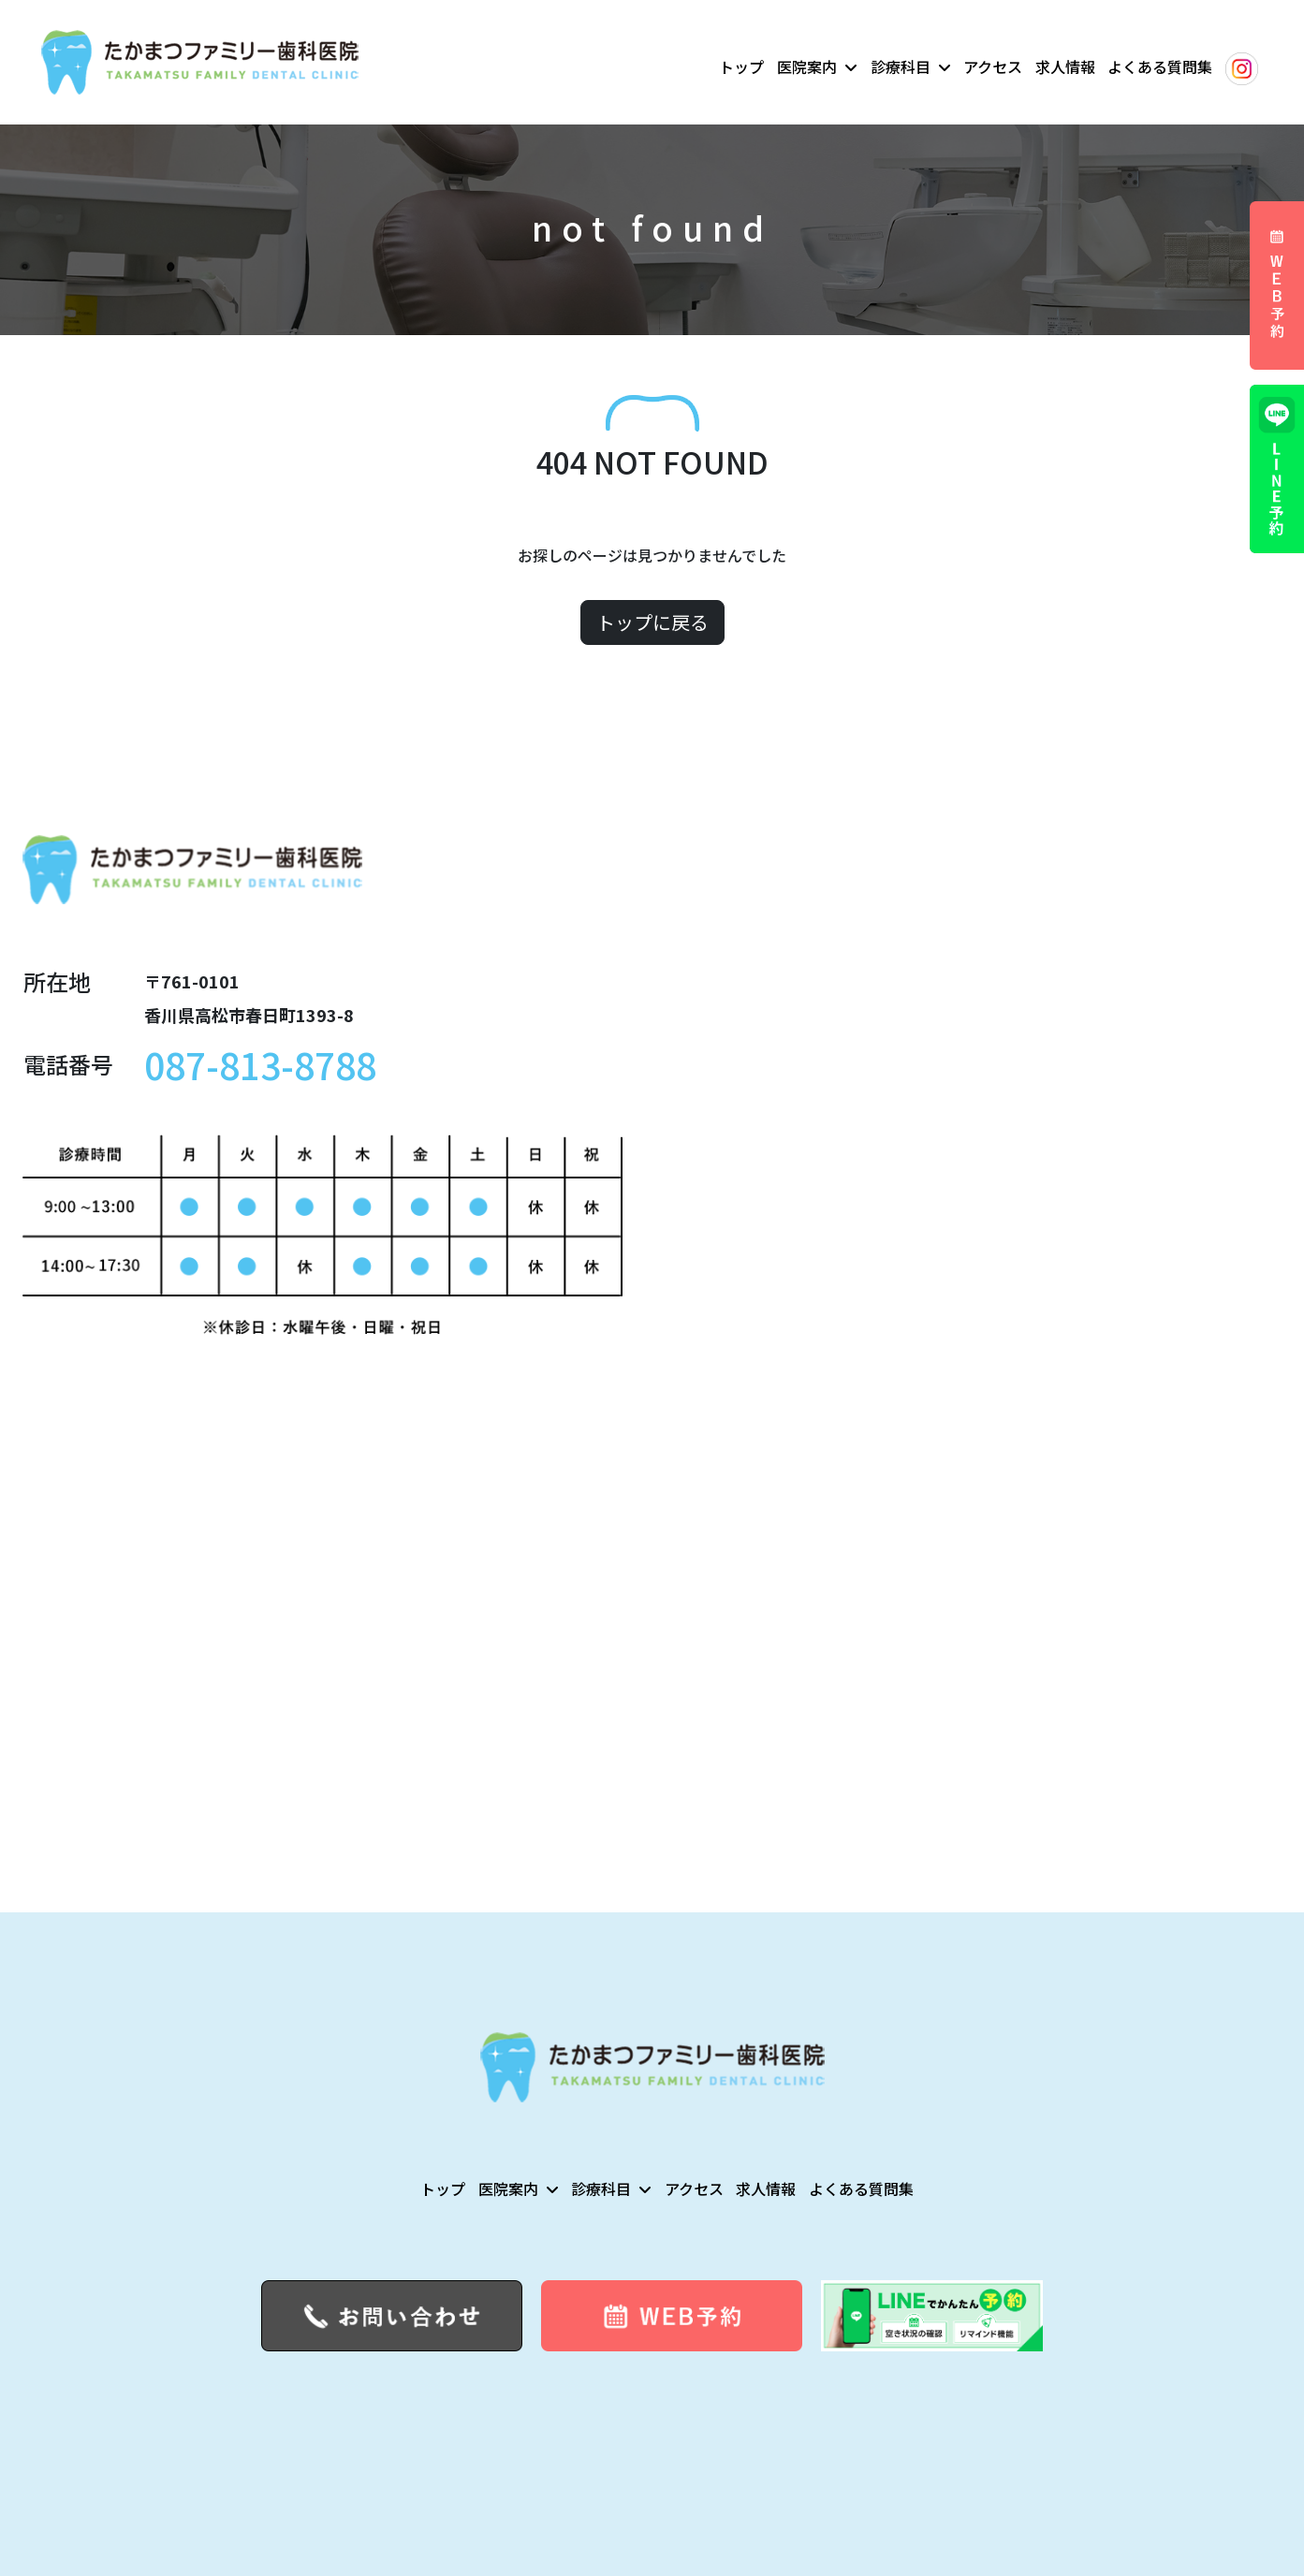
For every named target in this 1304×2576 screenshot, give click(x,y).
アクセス (992, 66)
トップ (741, 66)
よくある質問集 (1159, 66)
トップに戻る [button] (652, 622)
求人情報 (1065, 66)
